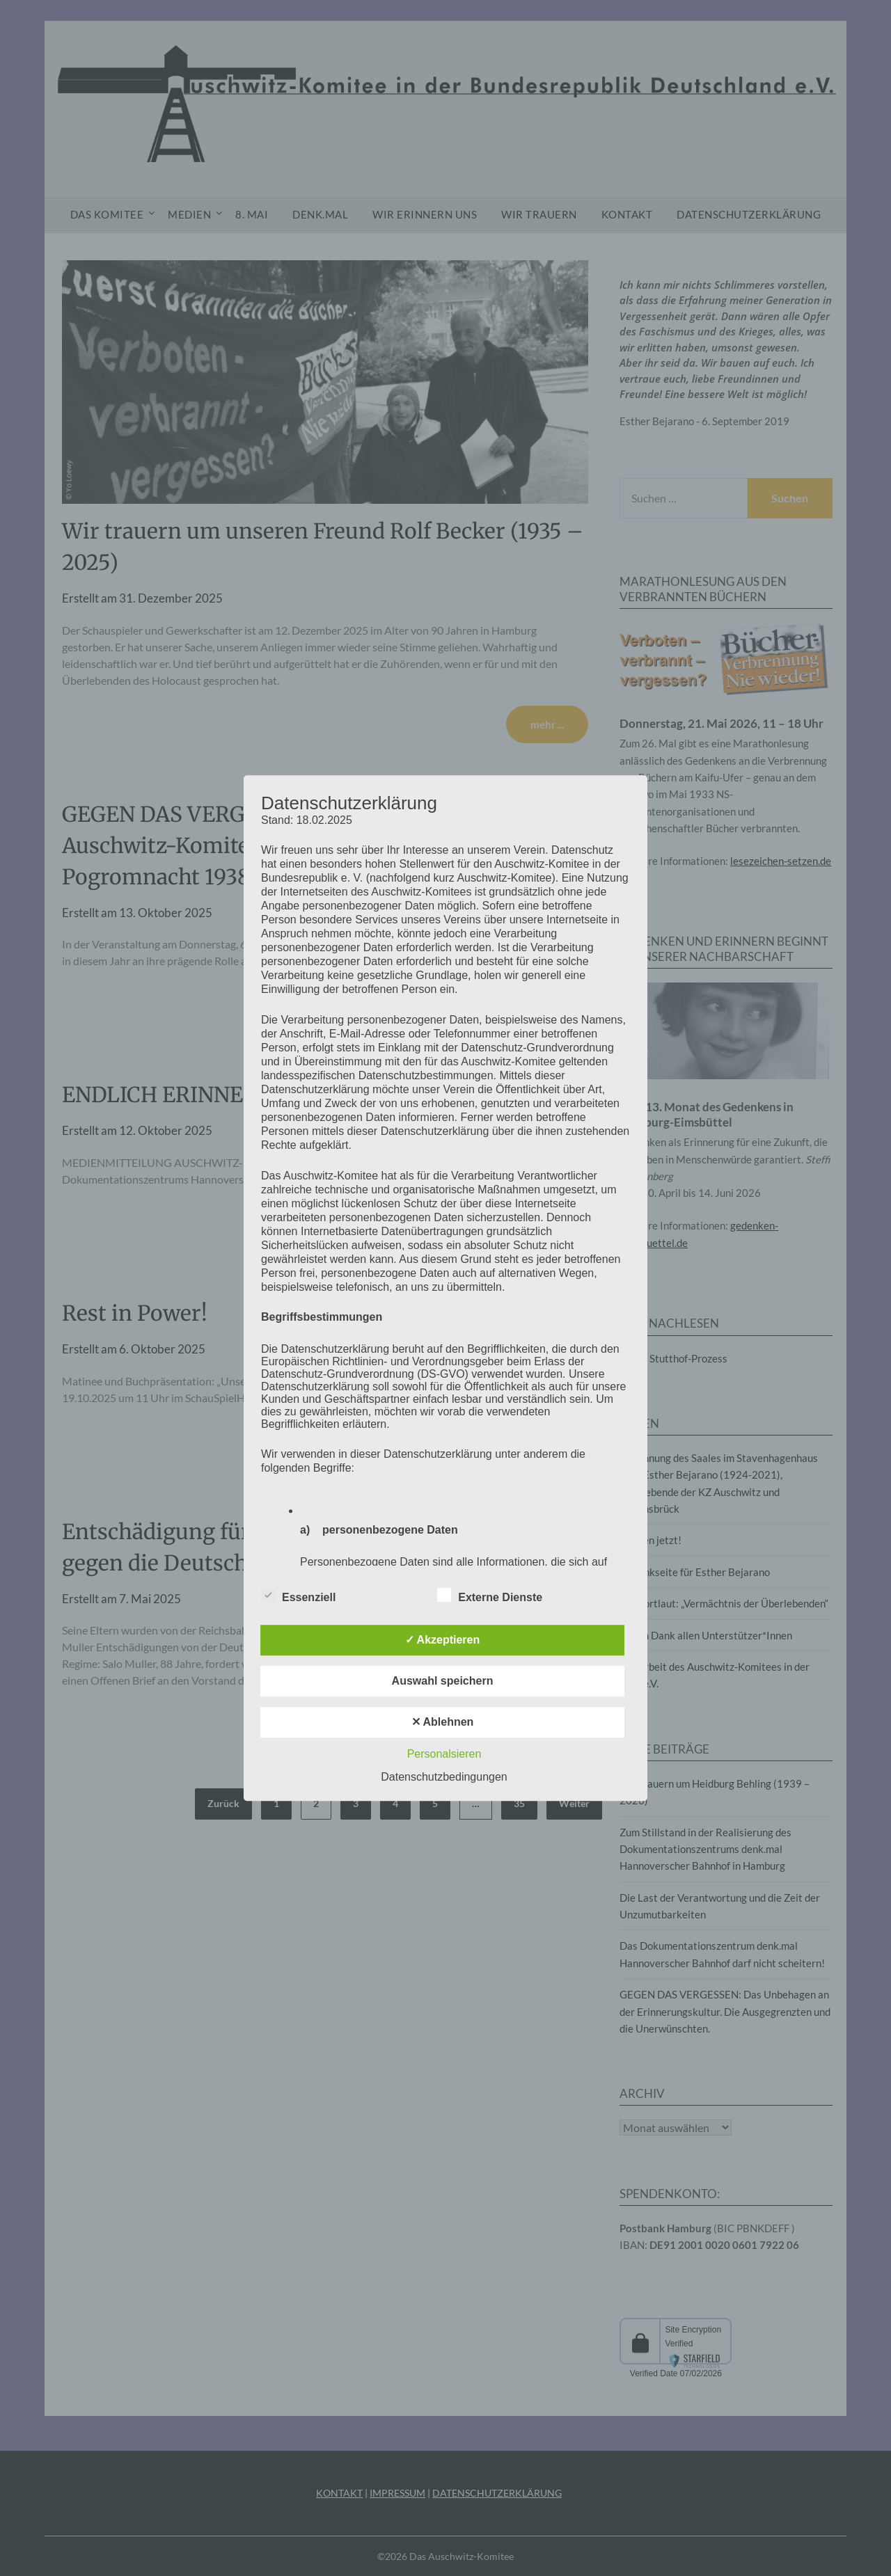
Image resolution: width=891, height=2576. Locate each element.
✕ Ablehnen (442, 1722)
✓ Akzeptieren (442, 1640)
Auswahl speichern (443, 1681)
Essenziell (298, 1595)
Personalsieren (444, 1754)
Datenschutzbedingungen (444, 1777)
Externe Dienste (489, 1595)
